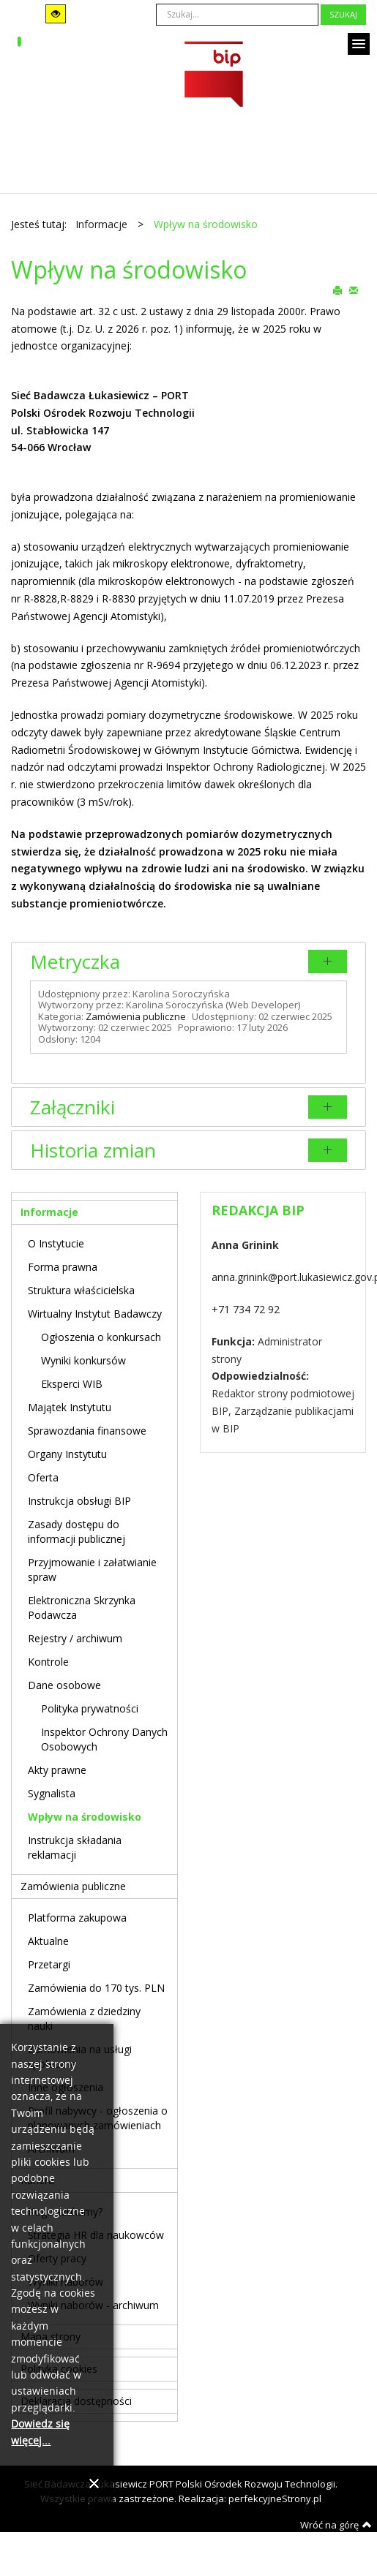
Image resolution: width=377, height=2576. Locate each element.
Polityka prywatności (89, 1708)
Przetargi (49, 1964)
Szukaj (343, 14)
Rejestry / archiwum (75, 1638)
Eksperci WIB (71, 1384)
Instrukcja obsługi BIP (79, 1501)
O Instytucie (56, 1243)
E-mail (353, 289)
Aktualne (48, 1941)
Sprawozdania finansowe (87, 1431)
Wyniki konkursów (83, 1360)
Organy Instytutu (67, 1454)
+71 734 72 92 (246, 1309)
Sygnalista (51, 1793)
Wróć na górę (336, 2525)
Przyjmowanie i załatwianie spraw (92, 1569)
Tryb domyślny (22, 14)
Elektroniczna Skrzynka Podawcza (81, 1607)
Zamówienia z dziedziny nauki (84, 2018)
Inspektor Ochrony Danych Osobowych (104, 1739)
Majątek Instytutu (69, 1407)
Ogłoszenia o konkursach (101, 1337)
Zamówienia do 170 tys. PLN (96, 1988)
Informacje (49, 1212)
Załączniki (72, 1107)
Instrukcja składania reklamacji (75, 1847)
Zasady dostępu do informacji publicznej (76, 1531)
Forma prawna (62, 1267)
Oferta (43, 1477)
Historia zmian (93, 1150)
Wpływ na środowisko (84, 1817)
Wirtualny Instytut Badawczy (95, 1314)
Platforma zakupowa (77, 1918)
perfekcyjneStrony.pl (274, 2498)
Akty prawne (57, 1770)
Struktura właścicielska (81, 1290)
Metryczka (75, 961)
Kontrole (48, 1662)
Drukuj (337, 289)
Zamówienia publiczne (136, 1016)
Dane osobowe (64, 1685)
